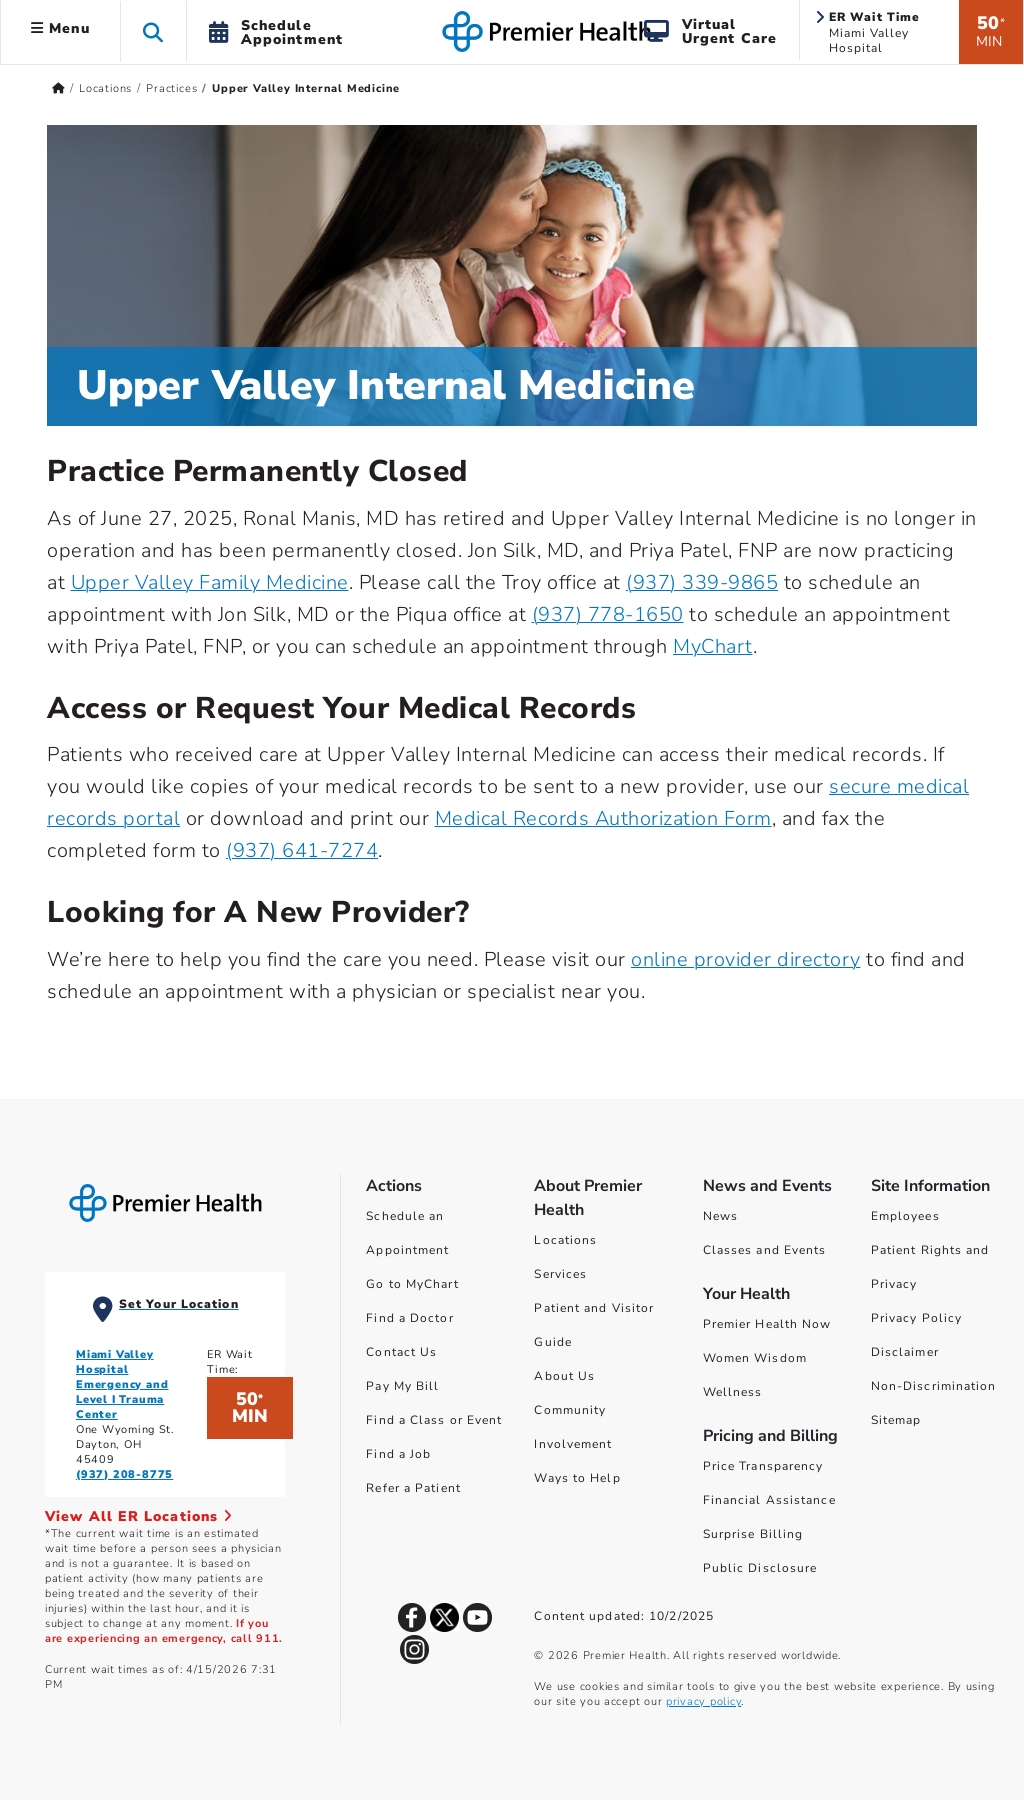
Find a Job (398, 1454)
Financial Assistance (769, 1500)
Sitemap (896, 1420)
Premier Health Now (767, 1324)
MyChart (713, 646)
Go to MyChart (412, 1284)
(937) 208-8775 (124, 1474)
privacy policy (703, 1701)
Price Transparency (763, 1466)
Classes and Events (765, 1250)
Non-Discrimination (934, 1386)
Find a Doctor (409, 1318)
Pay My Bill (402, 1386)
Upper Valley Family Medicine (210, 582)
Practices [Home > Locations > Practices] (171, 88)
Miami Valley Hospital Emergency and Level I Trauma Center (122, 1384)
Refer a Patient (413, 1488)
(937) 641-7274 (302, 850)
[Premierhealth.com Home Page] (58, 88)
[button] (153, 31)
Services (560, 1274)
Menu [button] (60, 28)
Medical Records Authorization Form (603, 818)
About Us (564, 1376)
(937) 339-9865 (702, 582)
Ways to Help (577, 1478)
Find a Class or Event (434, 1420)
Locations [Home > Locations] (105, 88)
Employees (905, 1216)
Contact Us (401, 1352)
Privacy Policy (916, 1318)
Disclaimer (905, 1352)
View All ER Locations (139, 1516)
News (720, 1216)
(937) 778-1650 (608, 614)
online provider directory (746, 959)
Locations (565, 1240)
